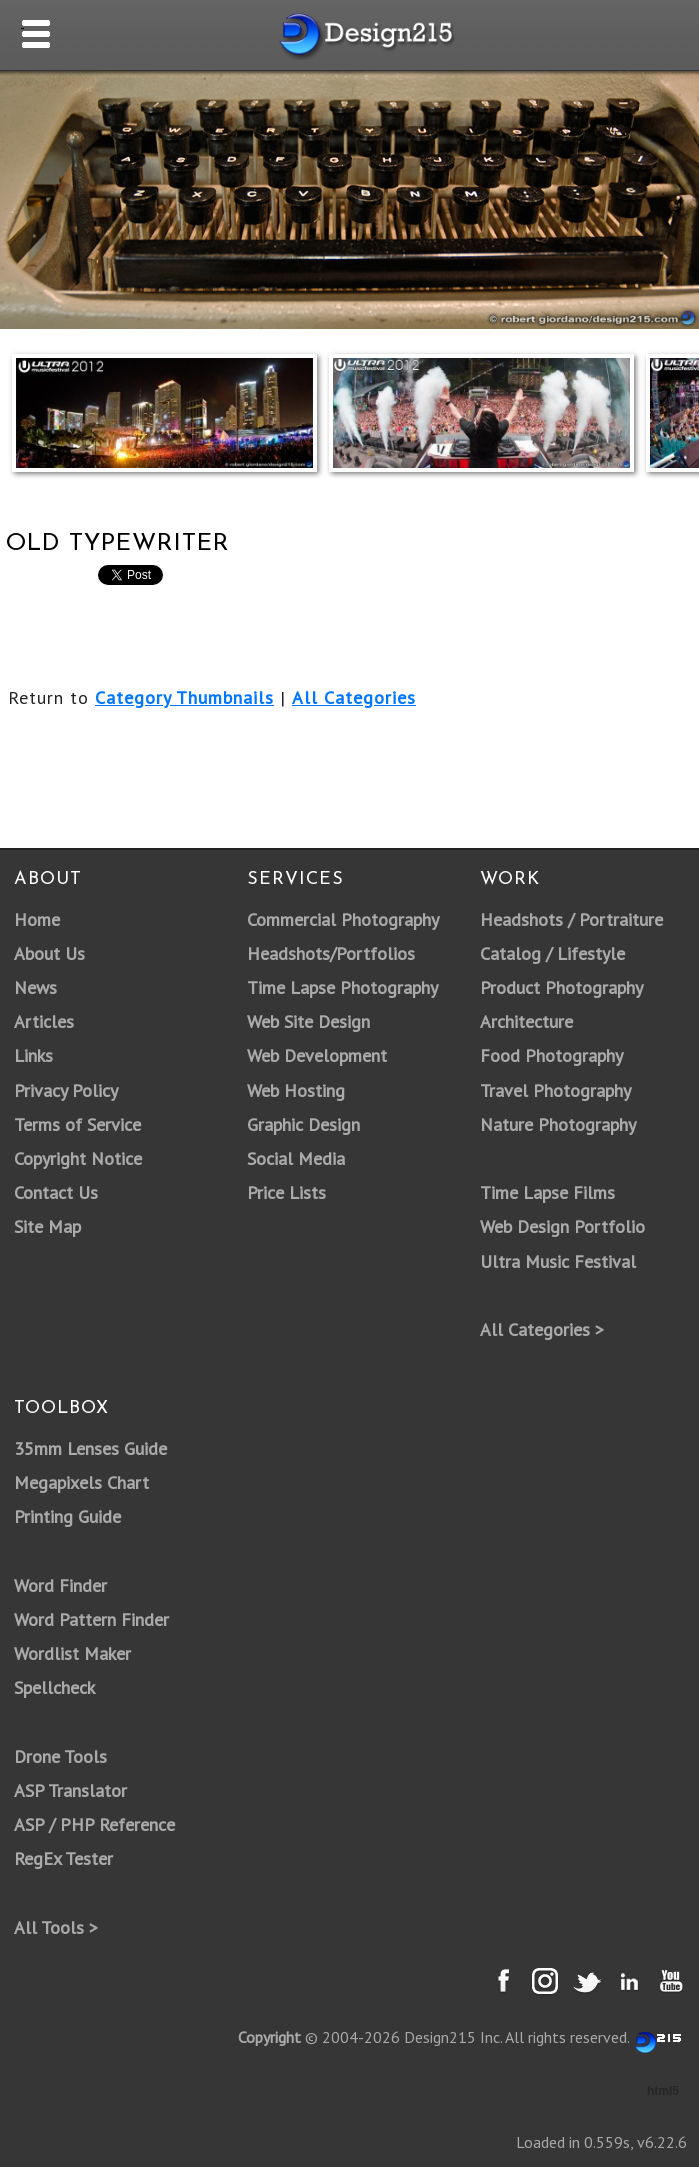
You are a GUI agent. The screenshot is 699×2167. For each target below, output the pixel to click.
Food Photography (551, 1055)
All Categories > (542, 1329)
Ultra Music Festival (558, 1261)
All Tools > (56, 1927)
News (35, 987)
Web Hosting (296, 1090)
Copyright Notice (78, 1158)
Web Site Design (308, 1021)
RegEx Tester (63, 1858)
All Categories (354, 697)
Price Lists (286, 1192)
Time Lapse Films (547, 1192)
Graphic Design (303, 1124)
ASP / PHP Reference (94, 1824)
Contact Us (56, 1192)
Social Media (296, 1158)
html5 (663, 2091)
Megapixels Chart (81, 1482)
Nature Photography (558, 1124)
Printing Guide (67, 1516)
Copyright (269, 2037)
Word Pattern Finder (91, 1619)
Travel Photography (555, 1090)
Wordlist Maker (72, 1653)
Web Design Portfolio (562, 1226)
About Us (49, 953)
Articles (44, 1021)
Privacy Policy (66, 1090)
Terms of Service (77, 1124)
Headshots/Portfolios (331, 953)
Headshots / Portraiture (571, 919)
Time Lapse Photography (342, 987)
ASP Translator (70, 1790)
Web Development (317, 1055)
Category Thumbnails (184, 697)
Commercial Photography (343, 919)
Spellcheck (54, 1687)
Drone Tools (60, 1756)
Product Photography (561, 987)
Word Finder (60, 1585)
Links (33, 1055)
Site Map (47, 1226)
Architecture (526, 1021)
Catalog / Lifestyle (552, 953)
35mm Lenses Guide (90, 1448)
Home (37, 919)
